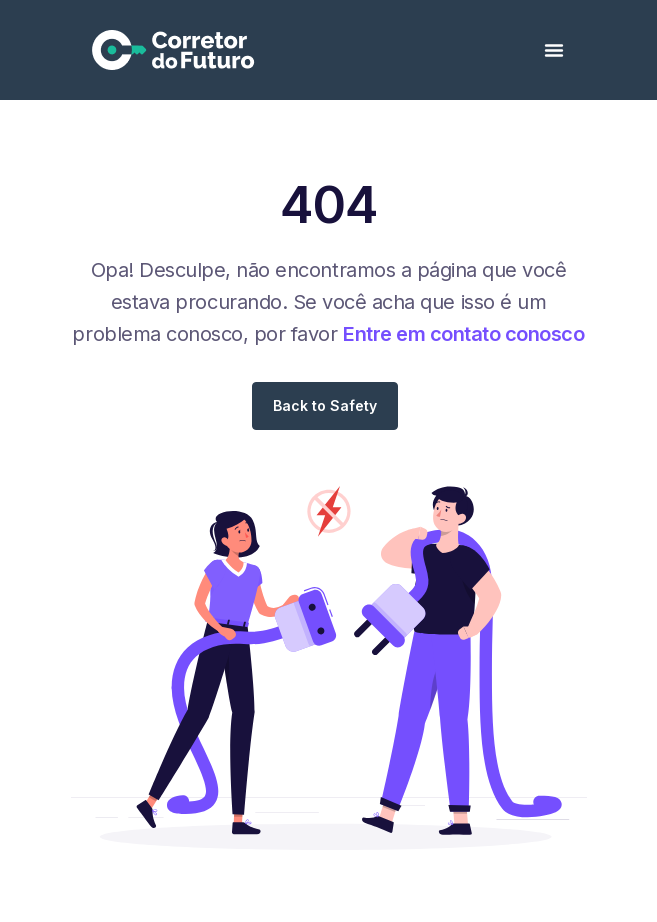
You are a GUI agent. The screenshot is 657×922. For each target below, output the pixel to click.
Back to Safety (325, 405)
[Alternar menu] (554, 50)
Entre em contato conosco (463, 334)
